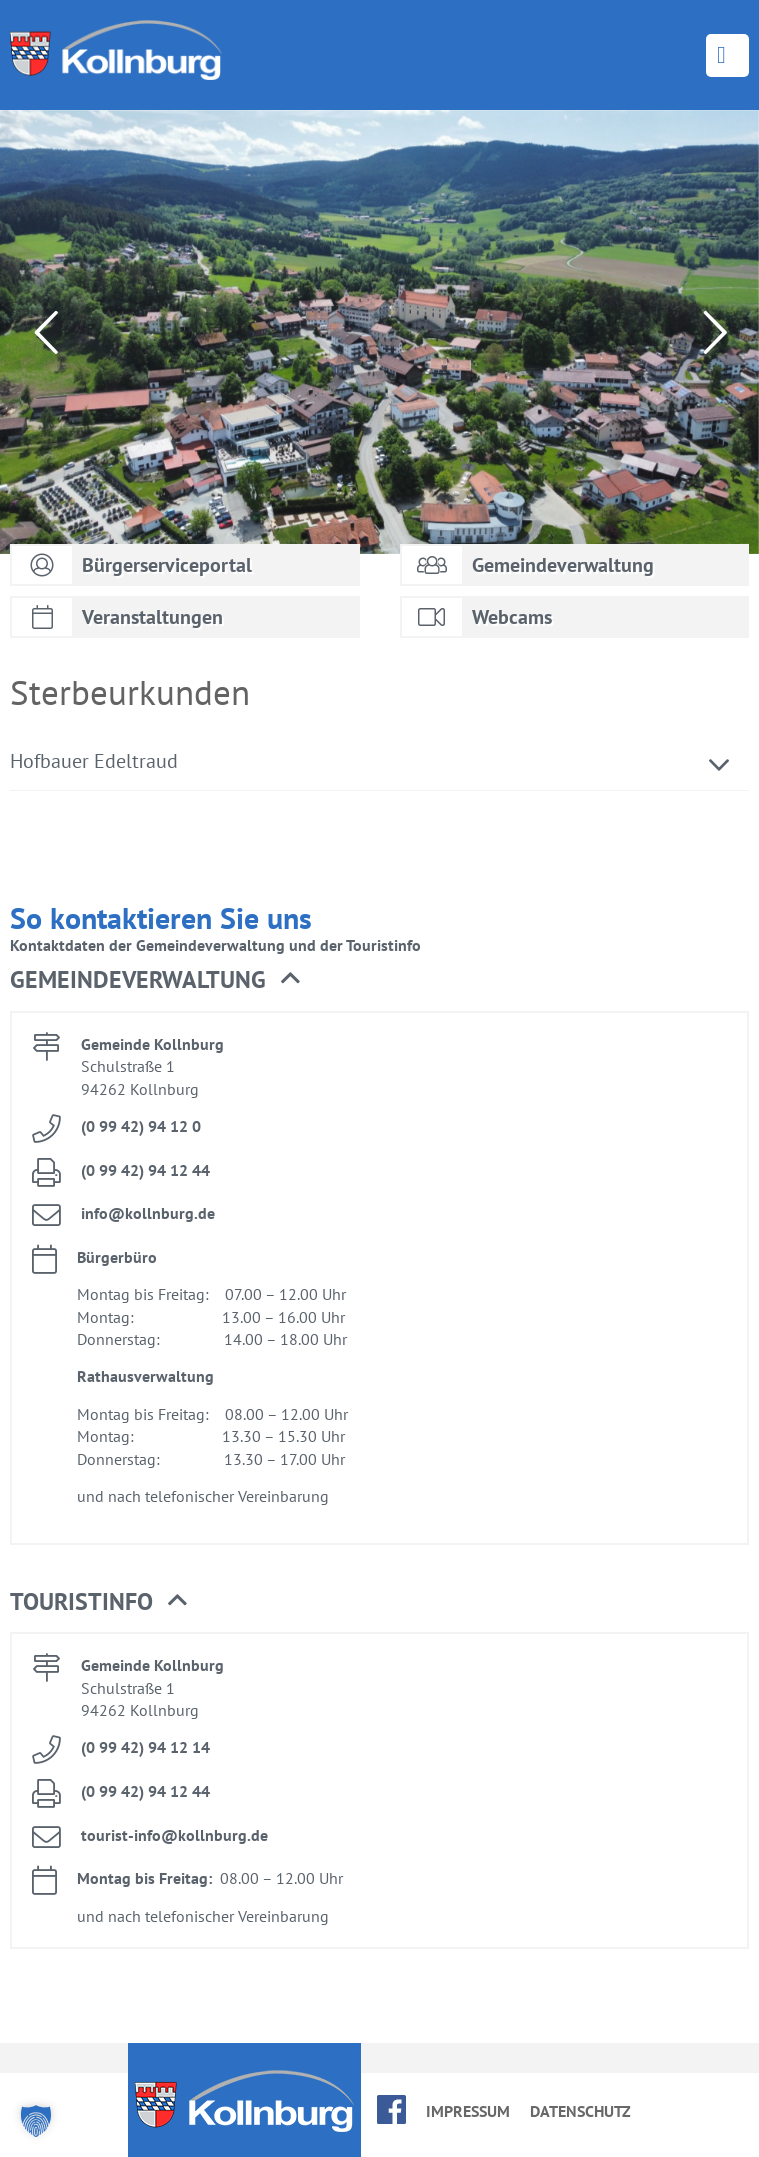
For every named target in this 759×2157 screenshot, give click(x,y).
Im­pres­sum (468, 2111)
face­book (391, 2109)
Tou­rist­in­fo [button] (98, 1602)
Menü (727, 55)
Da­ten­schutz (580, 2111)
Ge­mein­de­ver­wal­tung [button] (155, 980)
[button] (36, 2121)
